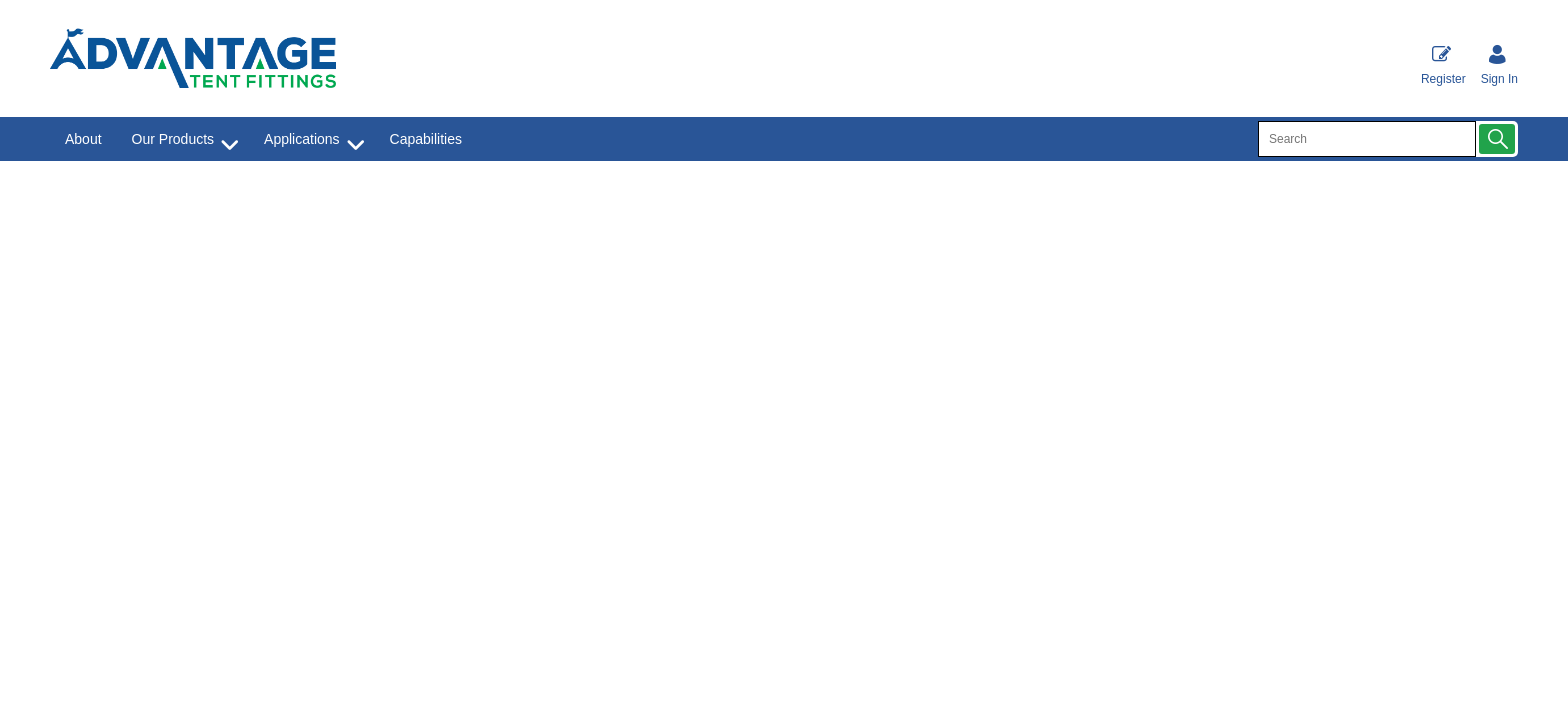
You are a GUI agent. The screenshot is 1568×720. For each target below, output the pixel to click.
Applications (302, 139)
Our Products (173, 139)
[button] (1497, 139)
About (83, 139)
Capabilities (426, 139)
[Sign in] (1499, 64)
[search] (1367, 139)
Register (1443, 64)
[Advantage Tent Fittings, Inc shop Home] (193, 59)
